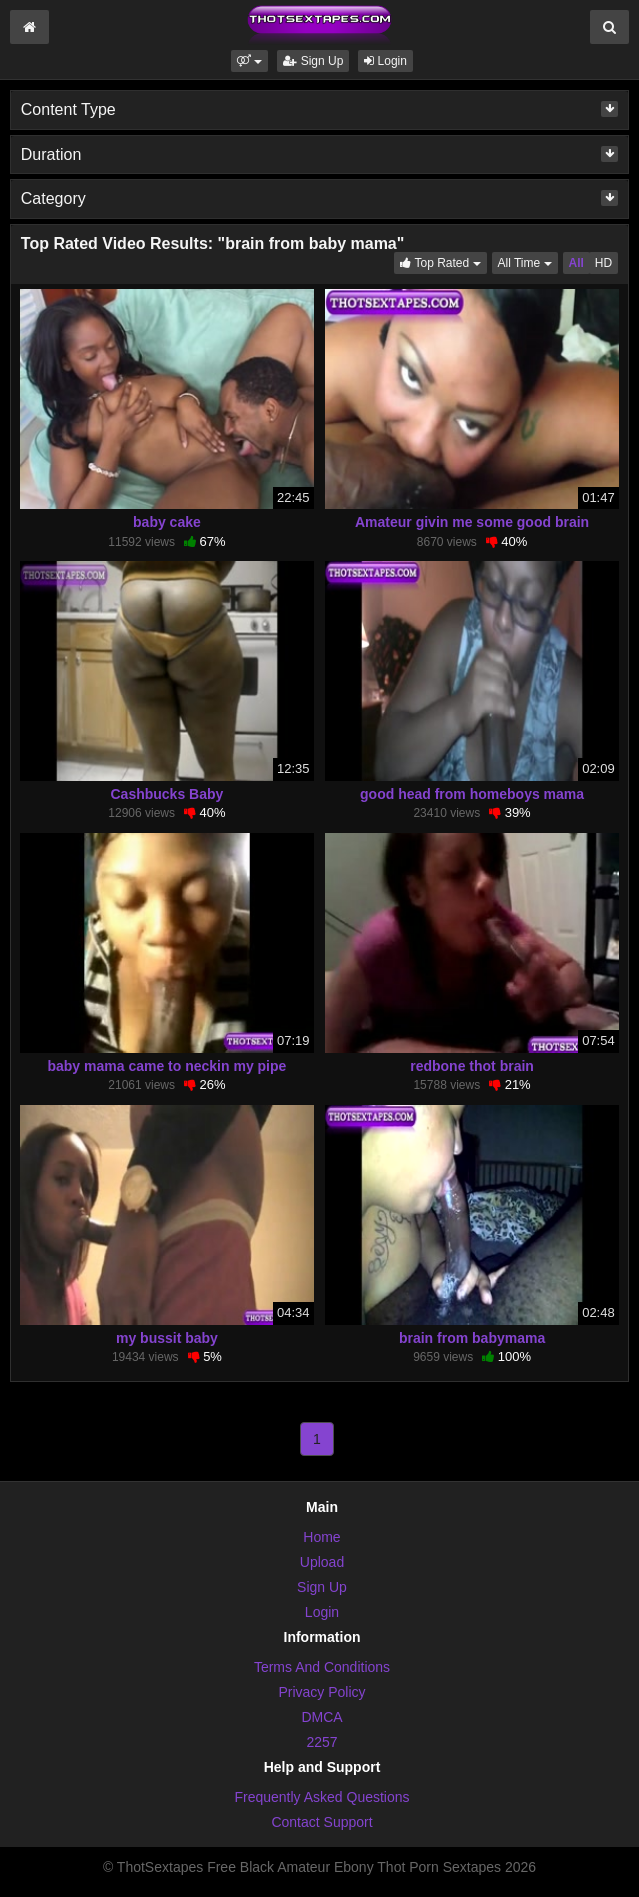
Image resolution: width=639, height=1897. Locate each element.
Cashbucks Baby (167, 794)
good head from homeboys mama (472, 794)
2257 (321, 1742)
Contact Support (321, 1822)
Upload (322, 1562)
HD (603, 263)
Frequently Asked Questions (321, 1797)
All (576, 263)
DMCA (321, 1717)
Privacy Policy (321, 1692)
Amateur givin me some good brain (472, 522)
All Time (528, 261)
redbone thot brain (472, 1066)
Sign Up (313, 61)
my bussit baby (167, 1338)
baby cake (167, 522)
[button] (249, 61)
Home (321, 1537)
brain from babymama (472, 1338)
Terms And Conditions (322, 1667)
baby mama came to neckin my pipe (166, 1066)
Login (385, 61)
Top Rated (443, 261)
